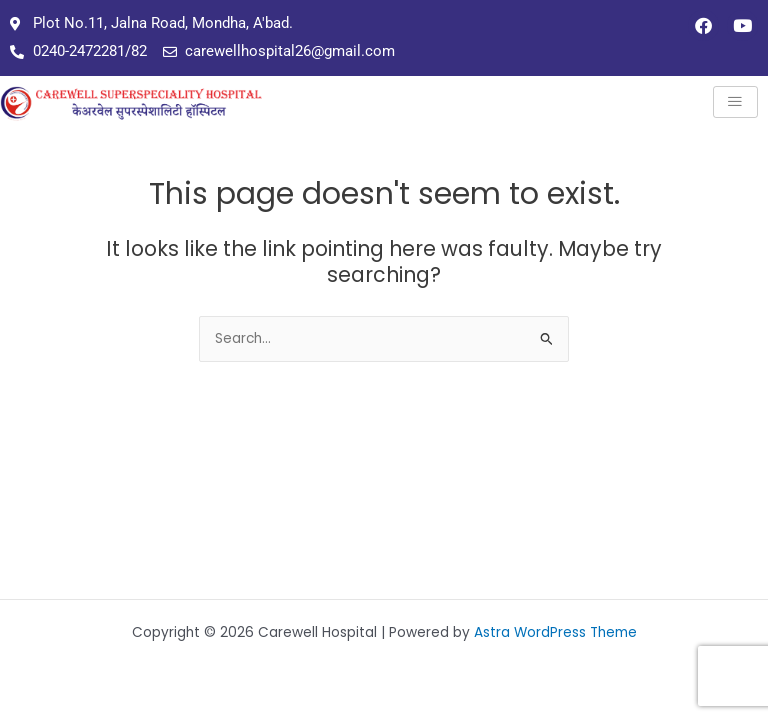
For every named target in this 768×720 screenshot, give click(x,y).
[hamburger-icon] (735, 102)
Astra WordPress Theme (555, 632)
